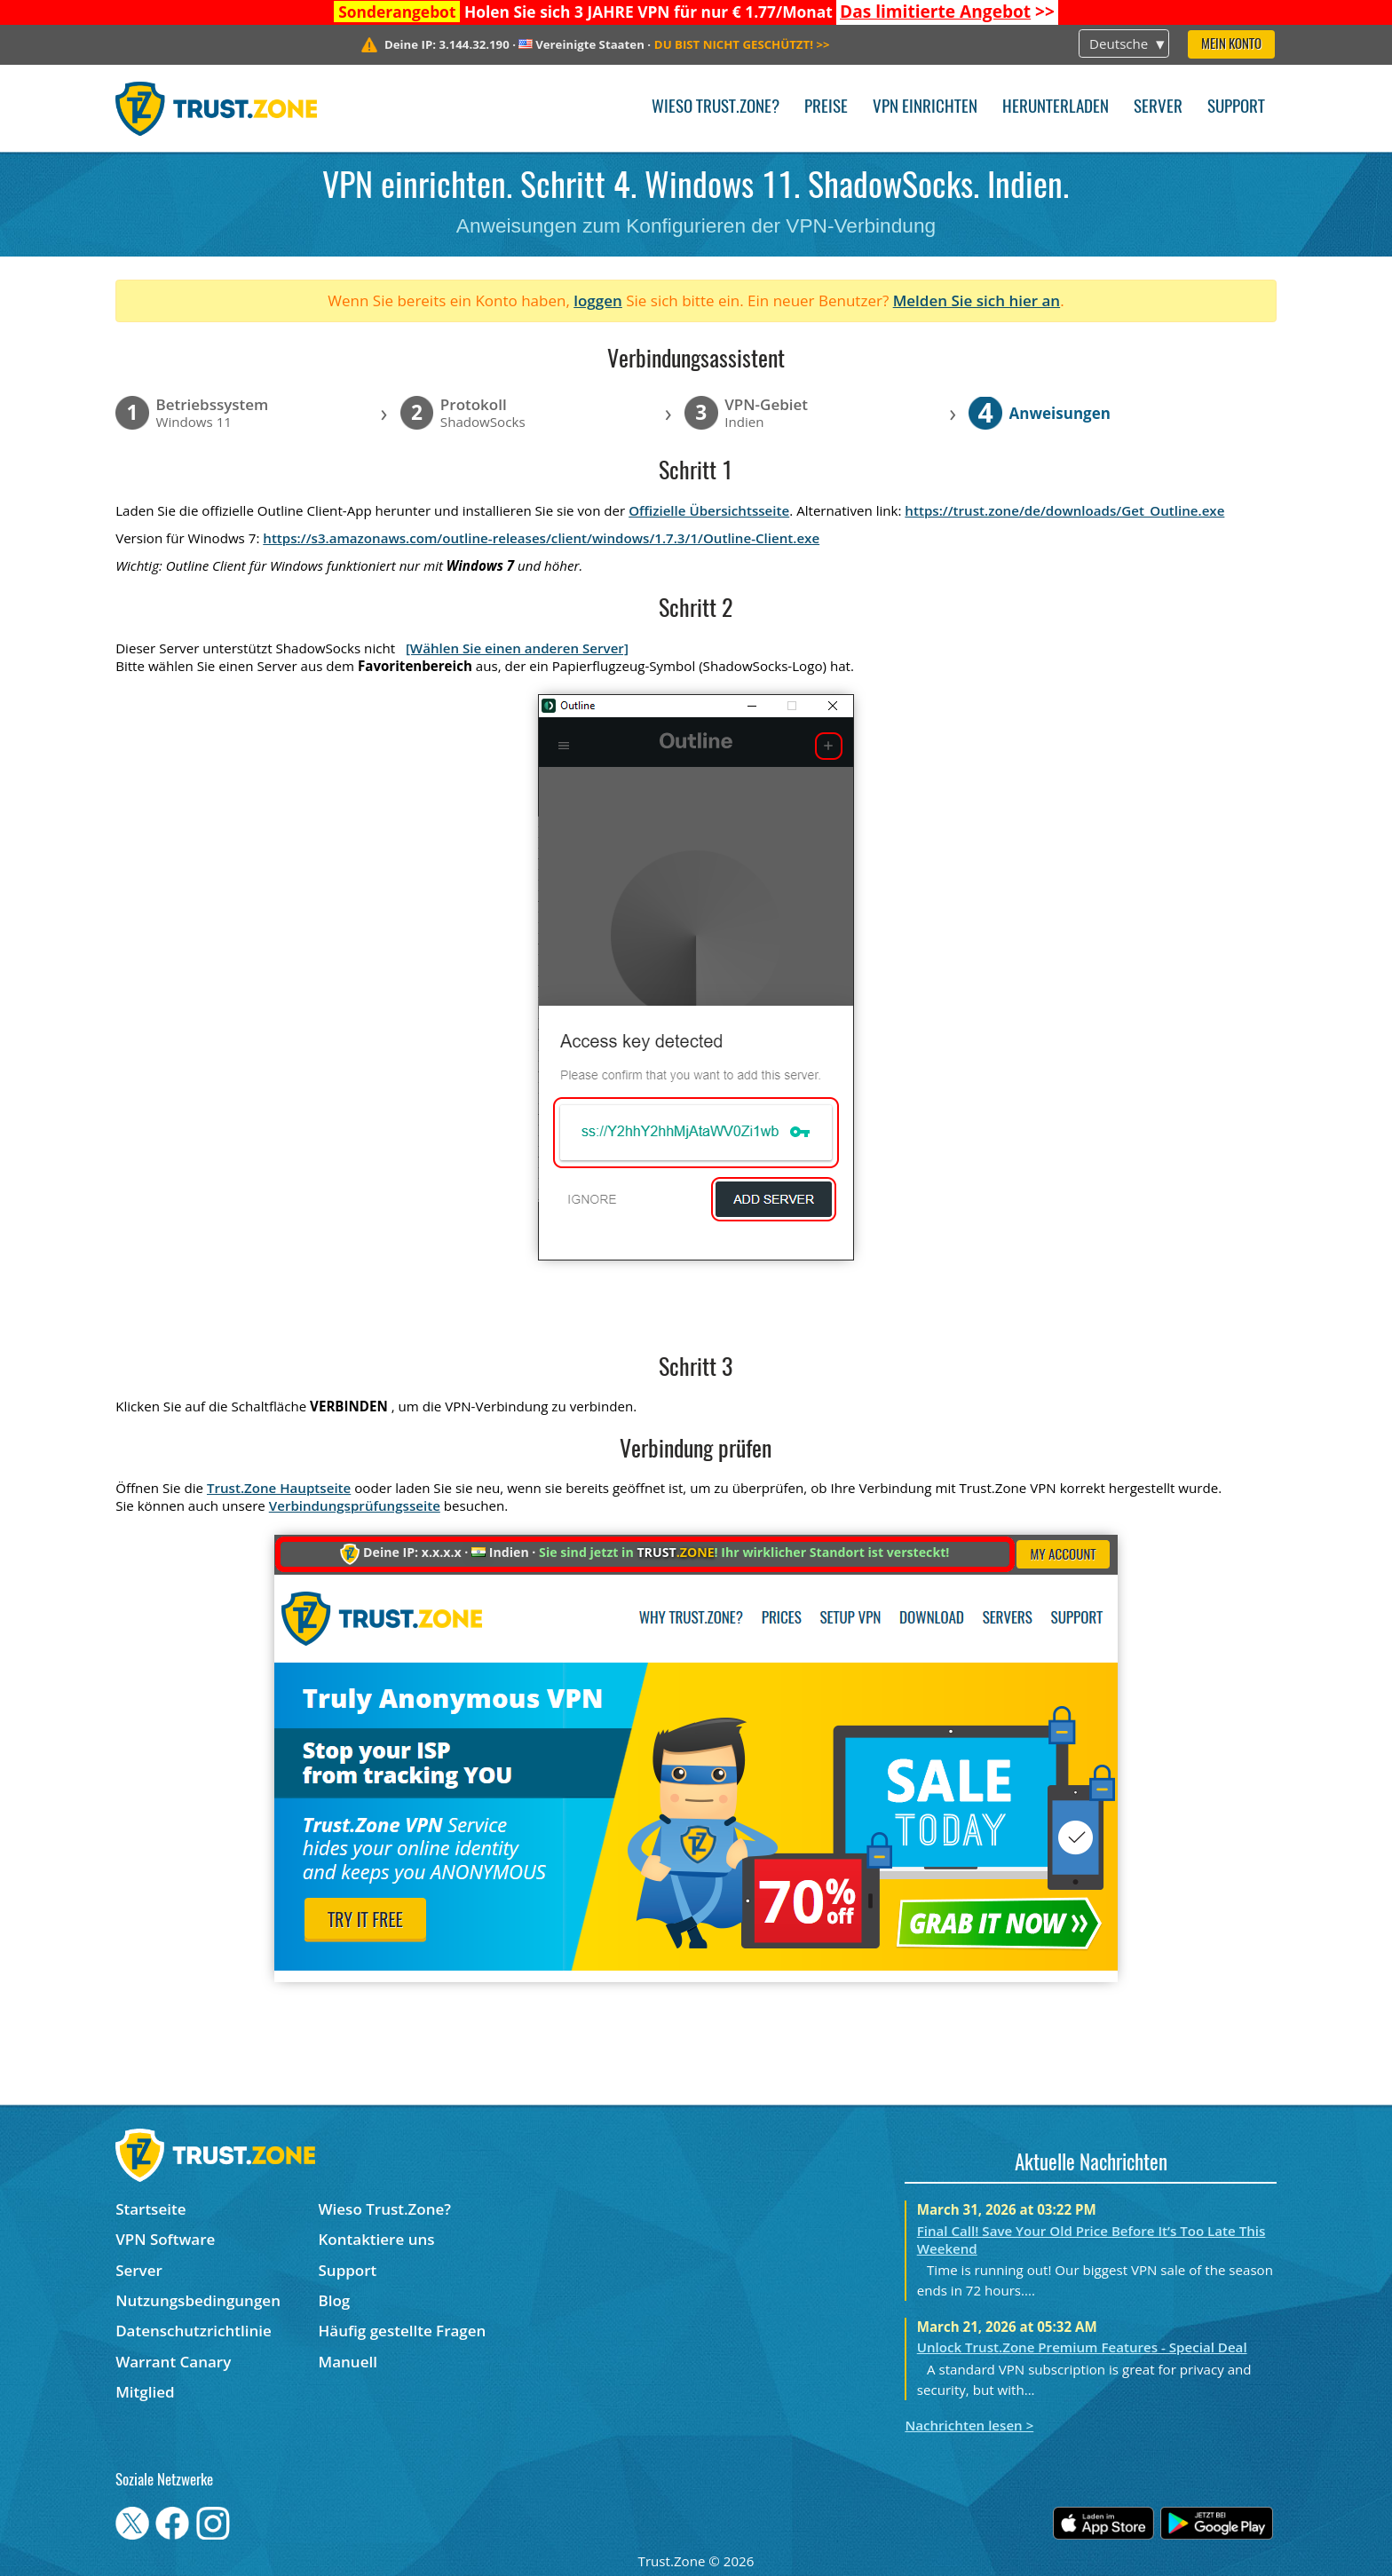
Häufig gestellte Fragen (402, 2330)
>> (947, 11)
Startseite (150, 2209)
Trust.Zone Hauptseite (279, 1488)
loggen (597, 300)
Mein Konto (1231, 44)
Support (1236, 107)
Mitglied (144, 2392)
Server (1158, 107)
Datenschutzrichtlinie (193, 2330)
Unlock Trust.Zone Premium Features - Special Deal (1082, 2347)
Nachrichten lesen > (969, 2425)
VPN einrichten (925, 107)
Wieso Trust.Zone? (715, 107)
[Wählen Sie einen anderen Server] (517, 648)
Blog (335, 2300)
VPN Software (165, 2239)
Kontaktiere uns (377, 2239)
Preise (826, 107)
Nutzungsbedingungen (198, 2300)
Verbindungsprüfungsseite (354, 1505)
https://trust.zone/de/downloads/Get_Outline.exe (1064, 510)
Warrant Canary (173, 2361)
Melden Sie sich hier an (977, 300)
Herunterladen (1055, 107)
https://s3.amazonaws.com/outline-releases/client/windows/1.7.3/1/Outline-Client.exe (541, 538)
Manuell (348, 2361)
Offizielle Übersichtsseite (709, 510)
